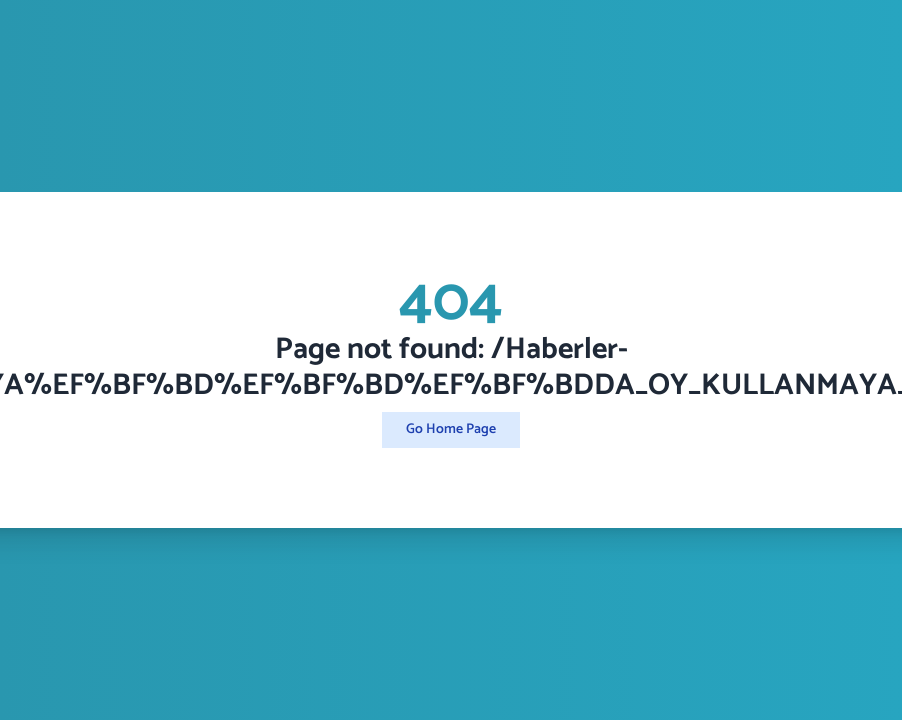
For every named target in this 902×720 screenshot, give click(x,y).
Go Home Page (451, 429)
